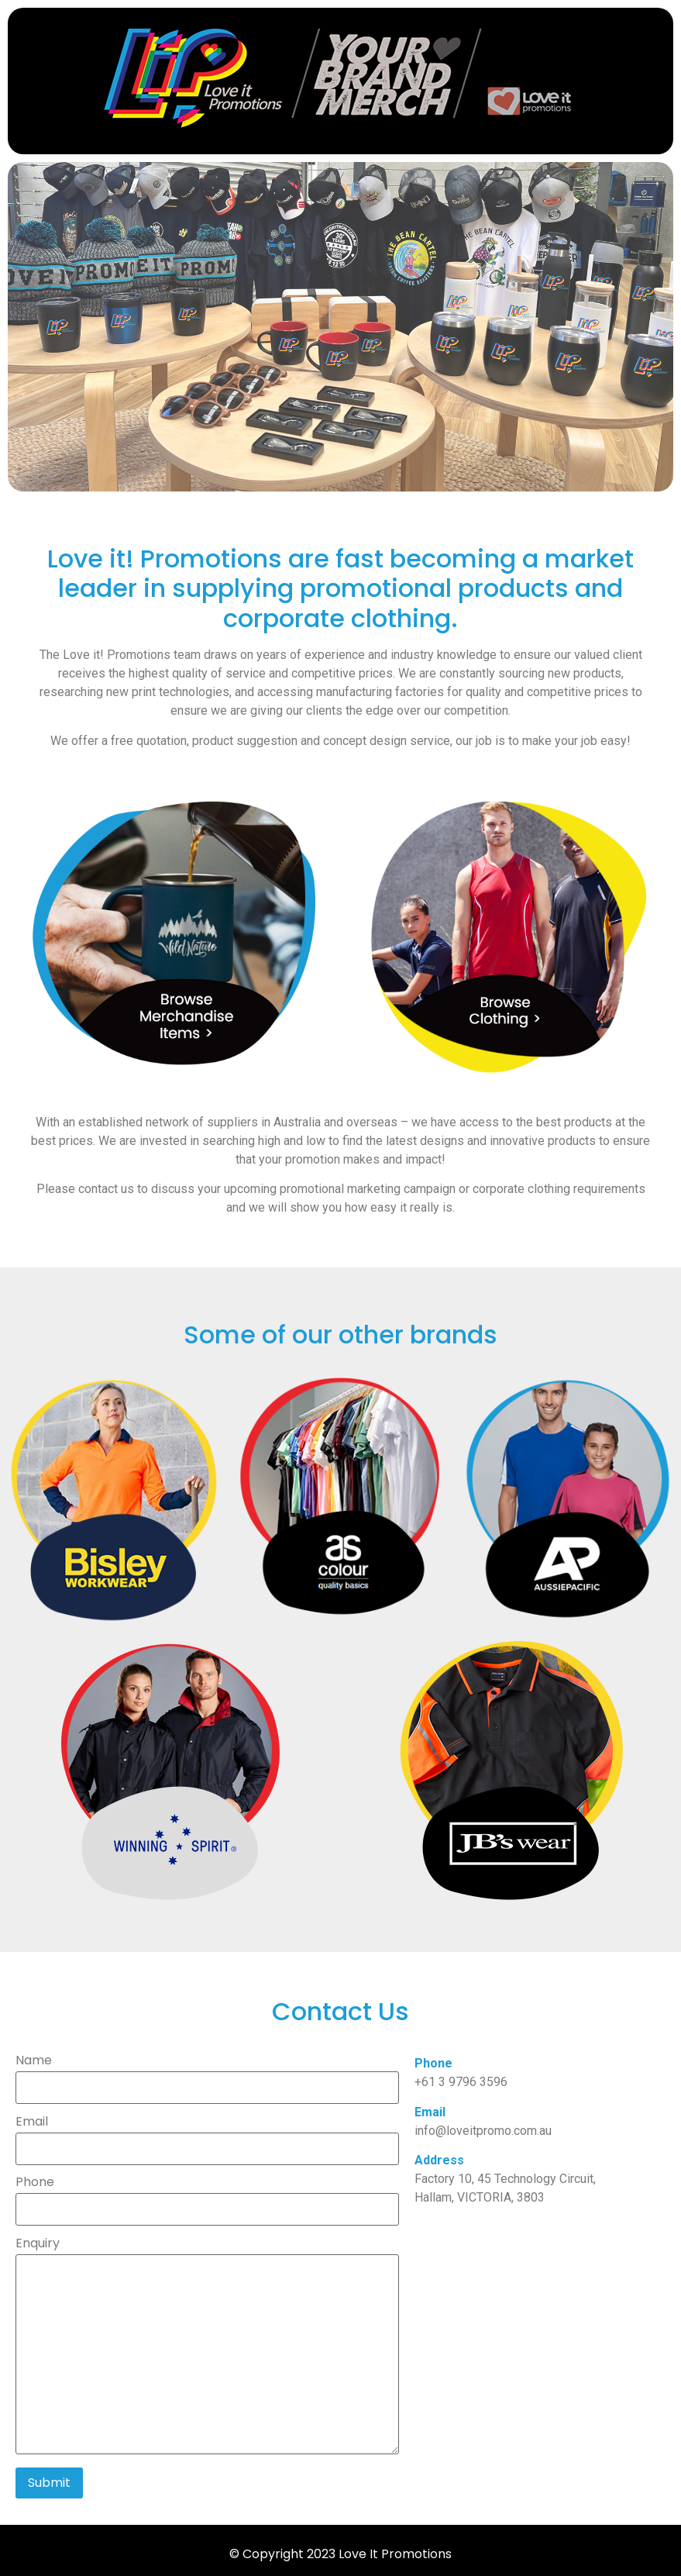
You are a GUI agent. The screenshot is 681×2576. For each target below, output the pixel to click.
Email (207, 2136)
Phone (207, 2197)
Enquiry (207, 2347)
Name (207, 2075)
